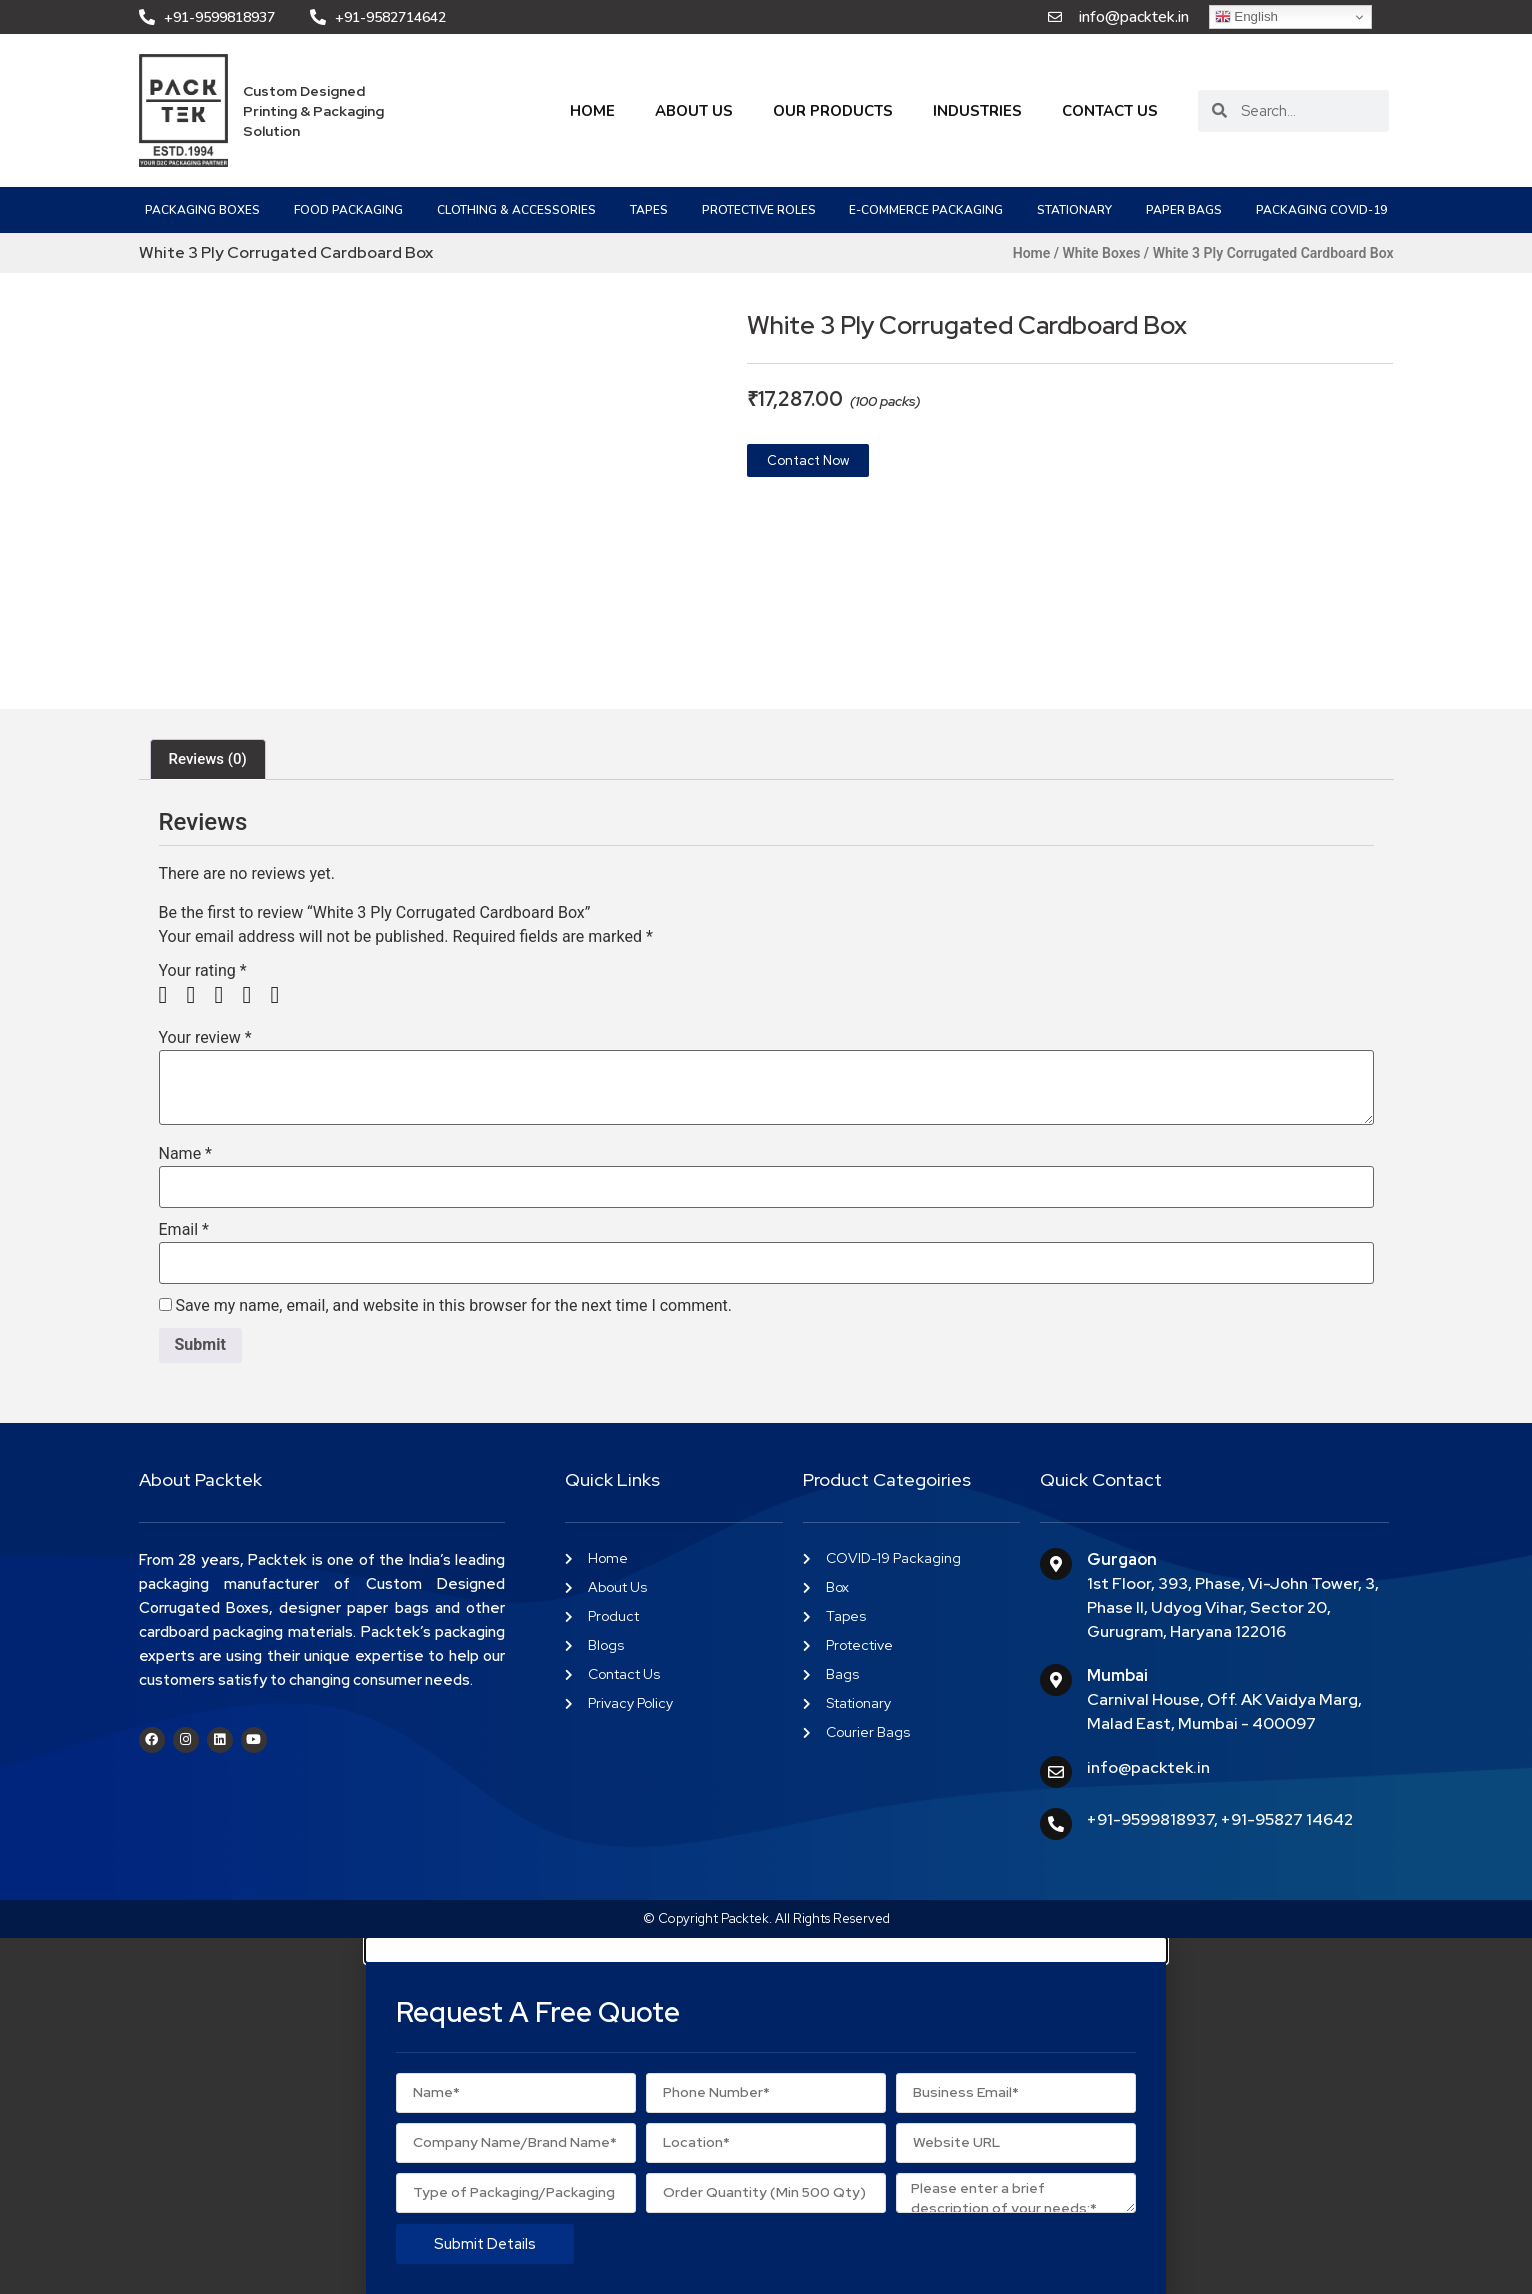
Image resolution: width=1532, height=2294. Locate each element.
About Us (694, 111)
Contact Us (1110, 111)
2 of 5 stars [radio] (198, 995)
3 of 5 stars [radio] (226, 995)
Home (592, 111)
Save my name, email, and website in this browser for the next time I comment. (453, 1306)
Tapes (649, 210)
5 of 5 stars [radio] (282, 995)
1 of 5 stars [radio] (171, 995)
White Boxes (1102, 253)
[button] (766, 1950)
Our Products (833, 111)
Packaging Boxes (202, 210)
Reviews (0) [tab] (208, 759)
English (1246, 17)
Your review (205, 1038)
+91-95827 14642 (1287, 1819)
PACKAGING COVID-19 (1321, 210)
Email (184, 1230)
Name (186, 1154)
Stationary (1074, 210)
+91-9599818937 (1150, 1819)
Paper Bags (1184, 210)
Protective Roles (759, 210)
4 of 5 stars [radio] (254, 995)
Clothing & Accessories (516, 210)
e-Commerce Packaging (926, 210)
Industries (977, 111)
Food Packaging (348, 210)
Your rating (203, 971)
